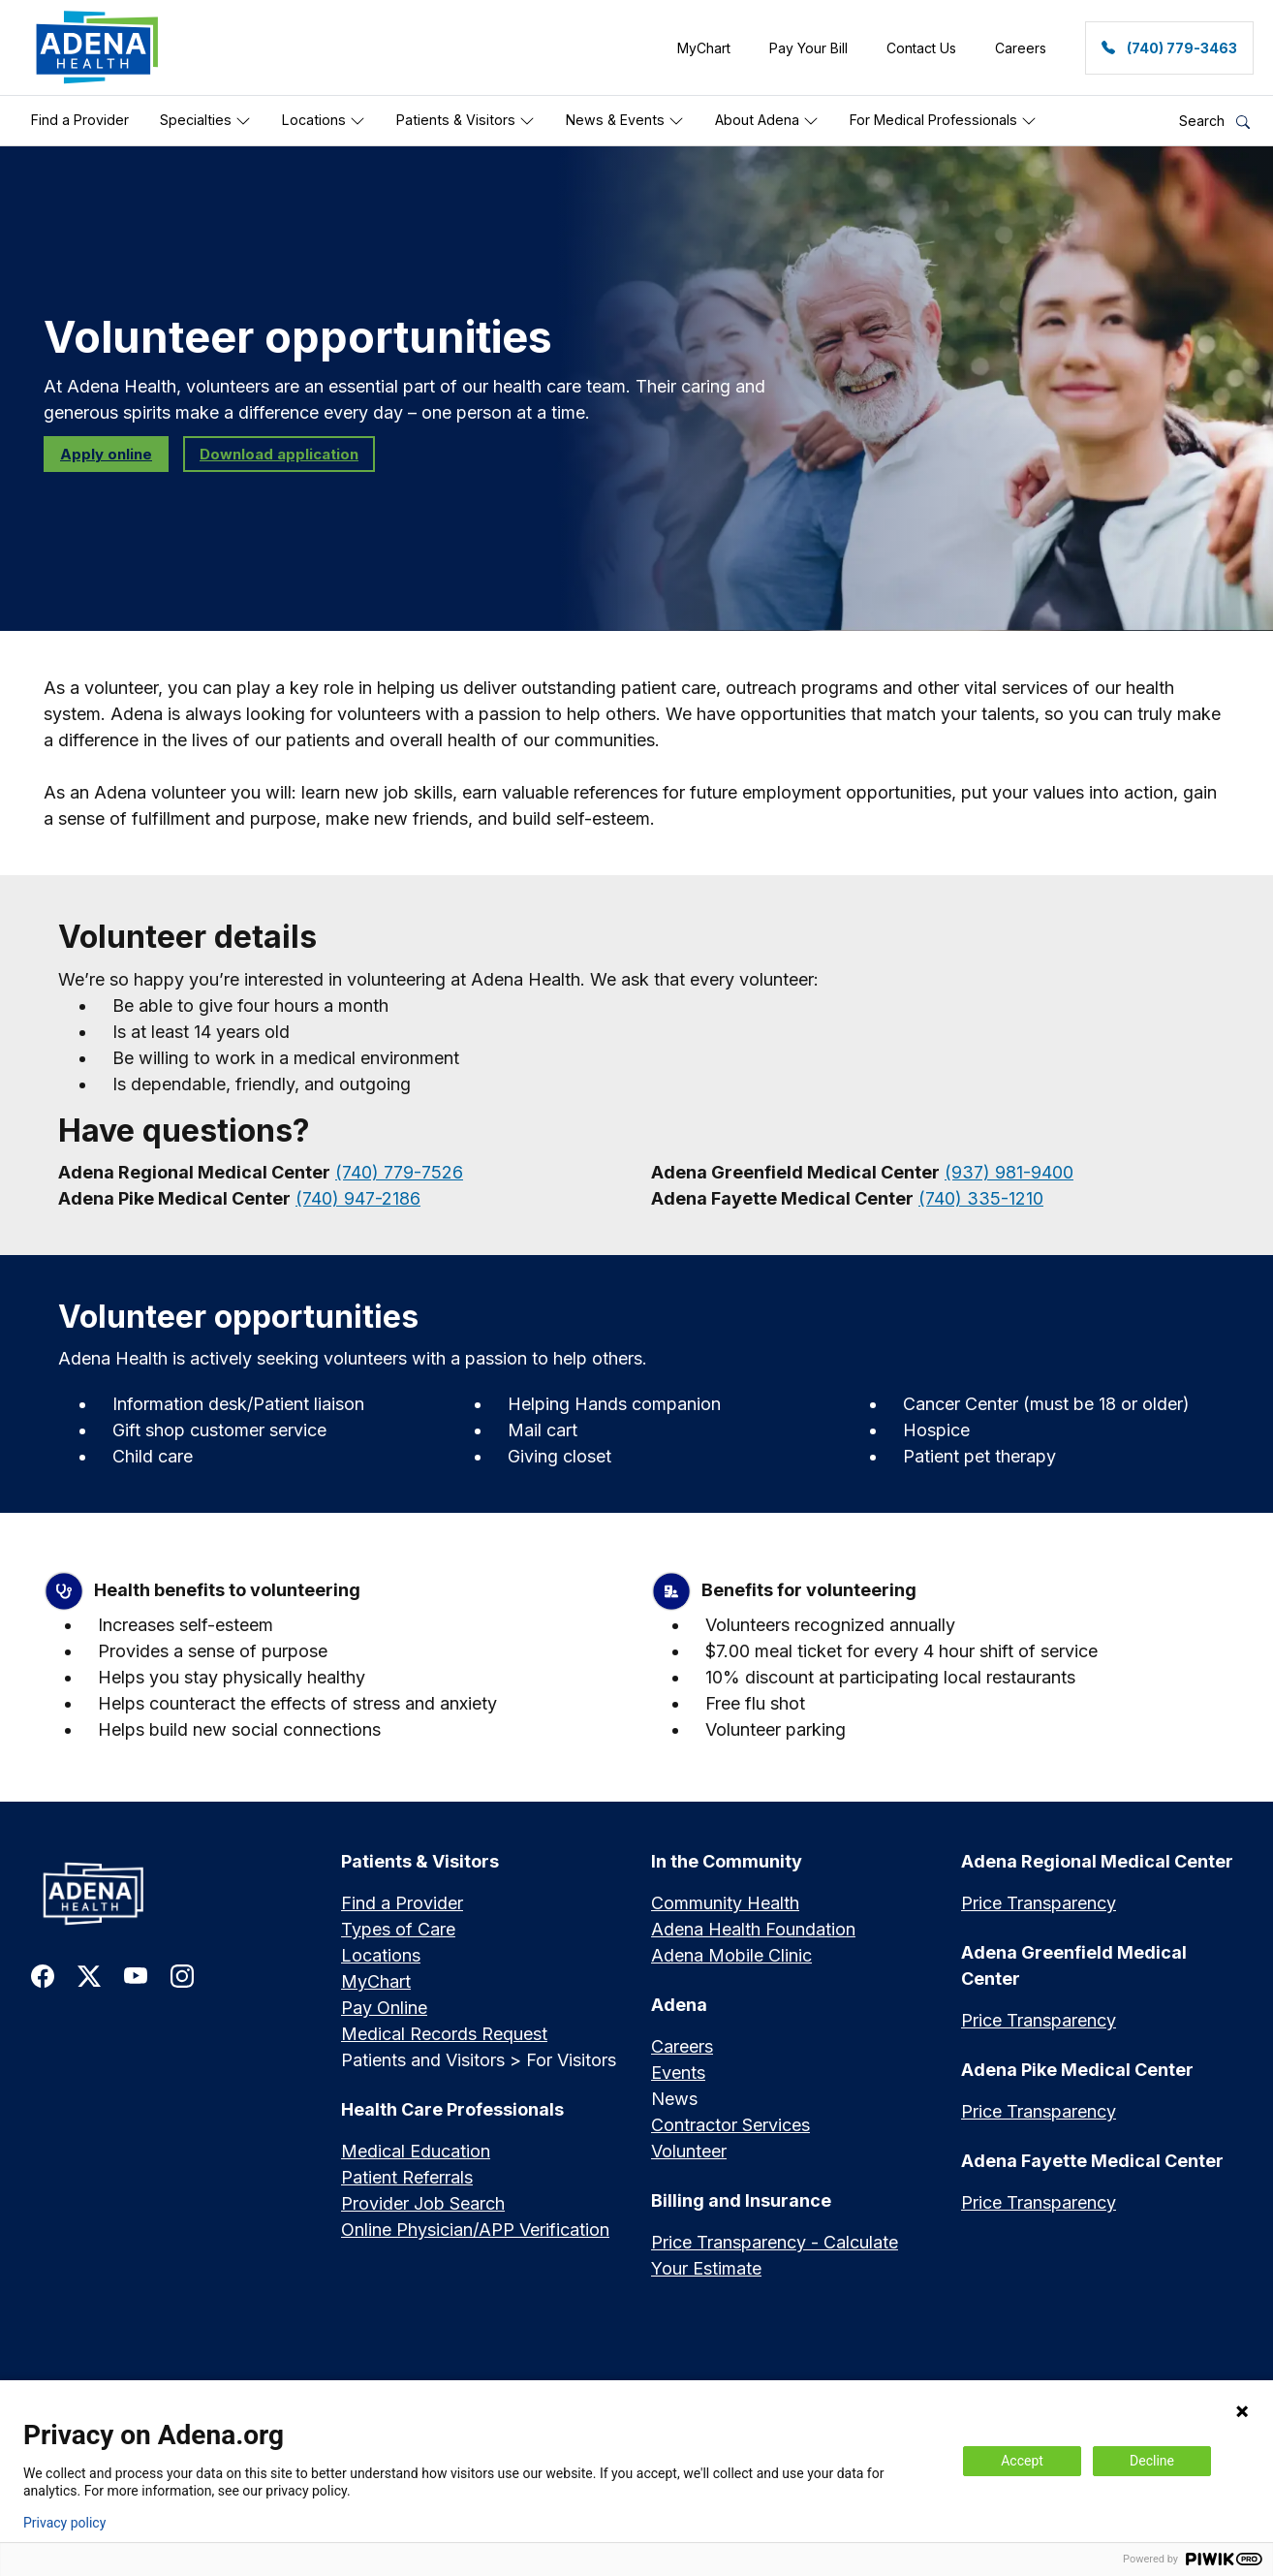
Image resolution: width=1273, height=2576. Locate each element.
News (674, 2099)
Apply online (106, 454)
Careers (682, 2046)
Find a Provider (80, 119)
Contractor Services (730, 2125)
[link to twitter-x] (89, 1974)
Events (678, 2072)
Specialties (205, 120)
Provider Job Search (423, 2203)
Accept (1022, 2460)
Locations (323, 120)
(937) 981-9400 (1009, 1172)
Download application (279, 454)
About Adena (767, 120)
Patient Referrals (407, 2177)
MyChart (376, 1981)
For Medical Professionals (943, 120)
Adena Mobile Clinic (731, 1955)
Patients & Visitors (465, 120)
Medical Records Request (444, 2034)
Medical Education (415, 2151)
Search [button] (1214, 120)
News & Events (625, 120)
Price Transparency (1038, 1903)
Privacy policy (64, 2522)
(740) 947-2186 (357, 1198)
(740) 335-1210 (980, 1198)
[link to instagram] (182, 1974)
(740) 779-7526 (399, 1172)
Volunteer (689, 2151)
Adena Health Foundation (753, 1929)
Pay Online (384, 2007)
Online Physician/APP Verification (475, 2229)
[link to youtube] (135, 1974)
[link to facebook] (42, 1974)
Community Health (725, 1903)
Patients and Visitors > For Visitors (478, 2060)
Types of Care (398, 1929)
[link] (97, 47)
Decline (1152, 2460)
